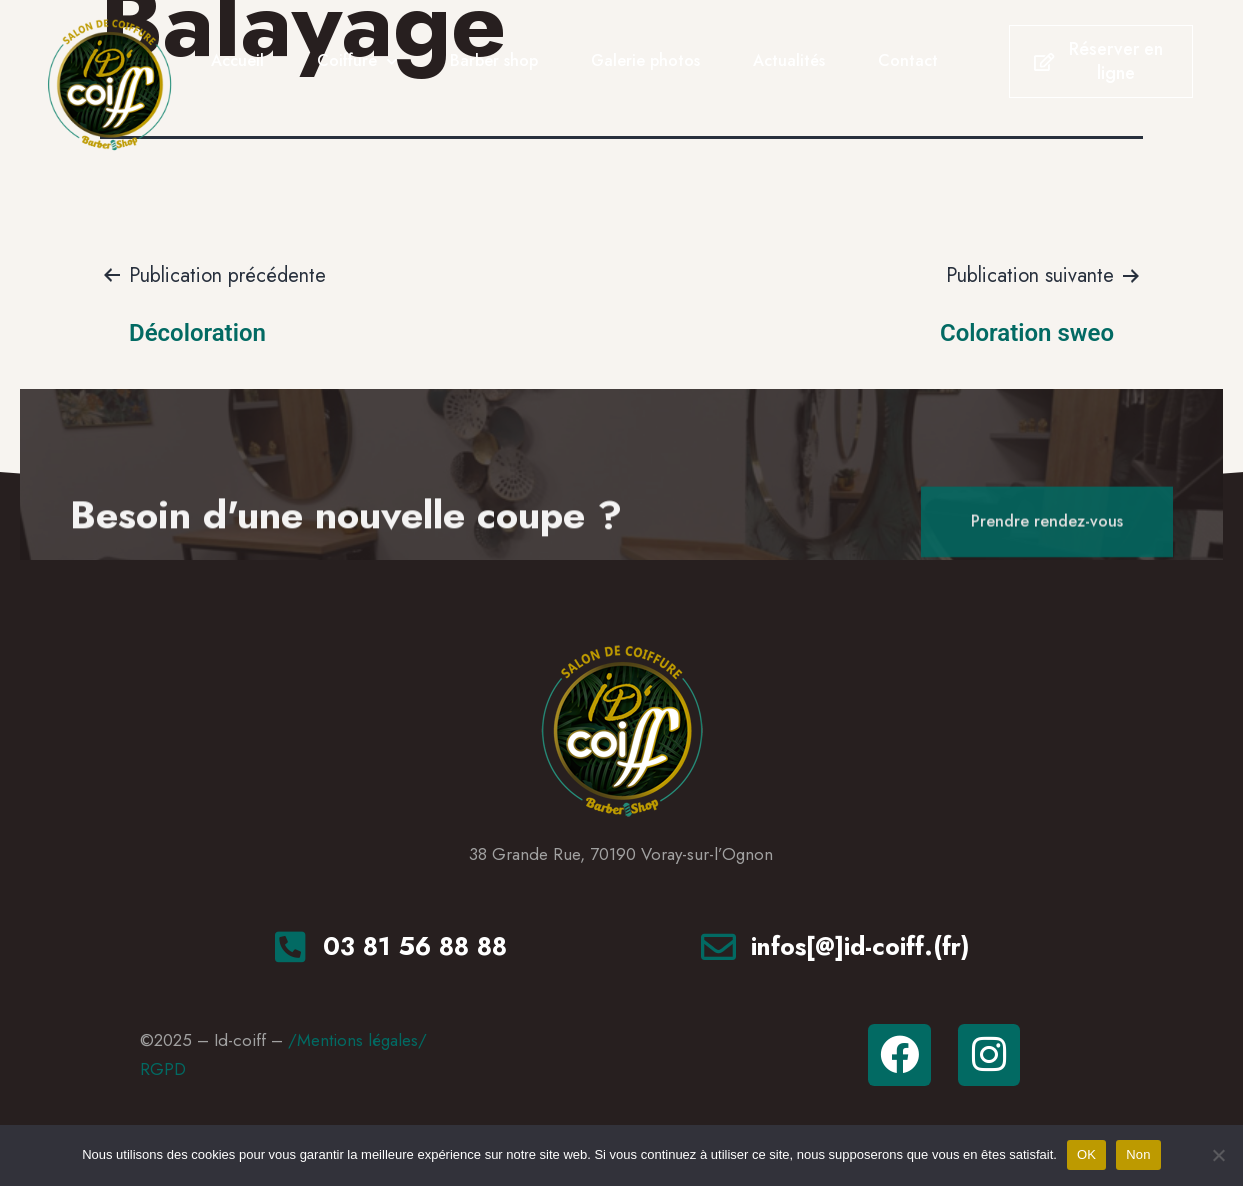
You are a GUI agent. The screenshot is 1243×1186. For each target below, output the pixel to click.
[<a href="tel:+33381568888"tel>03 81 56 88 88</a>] (290, 946)
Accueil (237, 60)
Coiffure (357, 61)
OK (1086, 1154)
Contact (908, 60)
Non (1138, 1154)
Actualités (789, 60)
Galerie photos (645, 60)
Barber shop (494, 60)
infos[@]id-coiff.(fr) (860, 946)
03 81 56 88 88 (415, 946)
